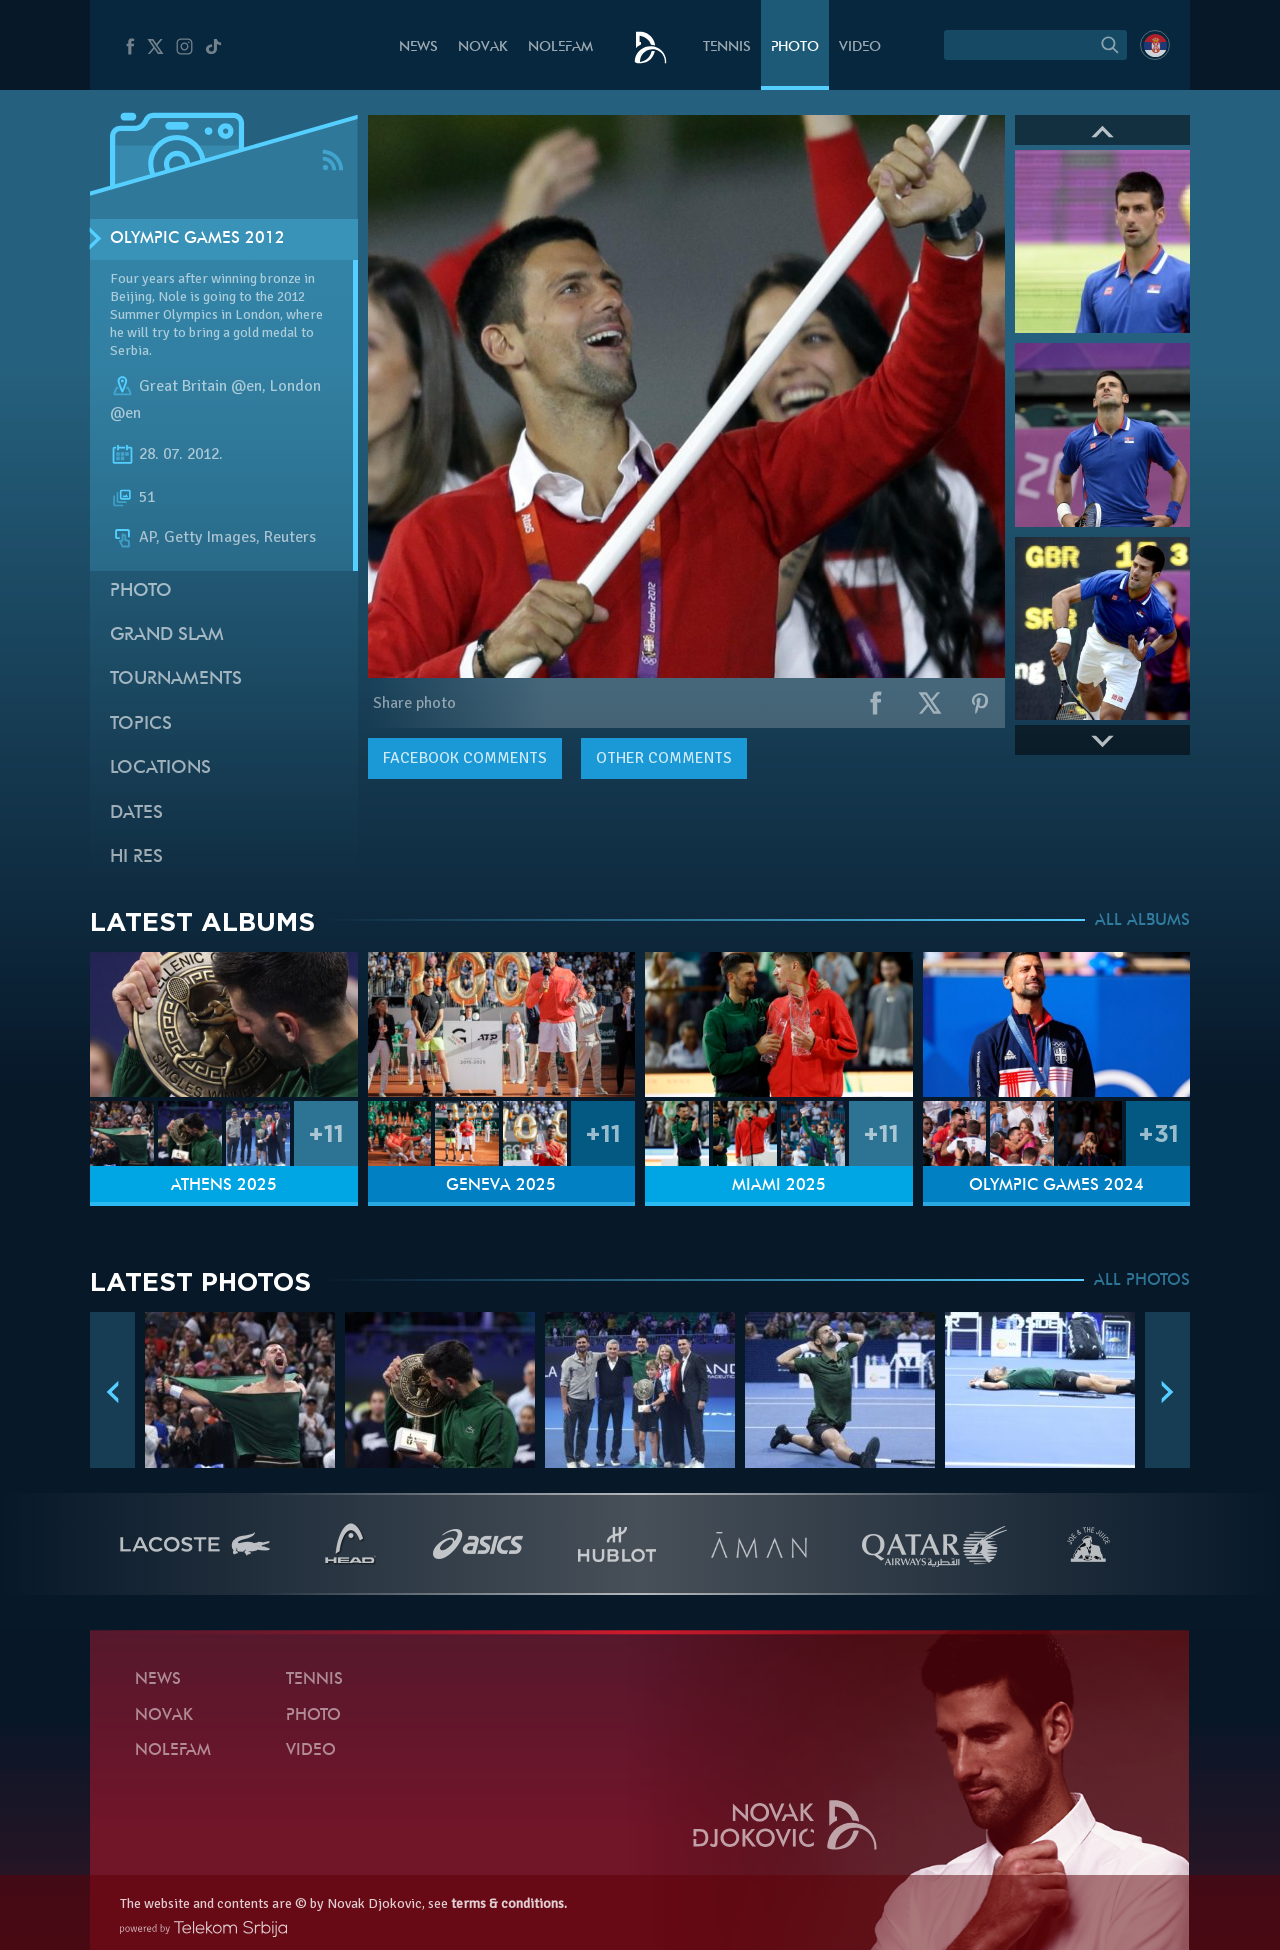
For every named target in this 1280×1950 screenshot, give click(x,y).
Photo (795, 47)
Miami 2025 (779, 1186)
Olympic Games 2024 (1056, 1186)
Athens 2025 (224, 1186)
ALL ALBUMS (1142, 921)
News (418, 47)
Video (860, 47)
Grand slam (167, 635)
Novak (483, 47)
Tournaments (176, 679)
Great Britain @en (200, 386)
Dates (136, 813)
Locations (160, 768)
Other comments (664, 758)
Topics (141, 724)
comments (465, 758)
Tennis (727, 47)
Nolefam (560, 47)
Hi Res (136, 857)
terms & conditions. (509, 1903)
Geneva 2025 (501, 1186)
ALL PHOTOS (1142, 1281)
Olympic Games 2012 (197, 239)
